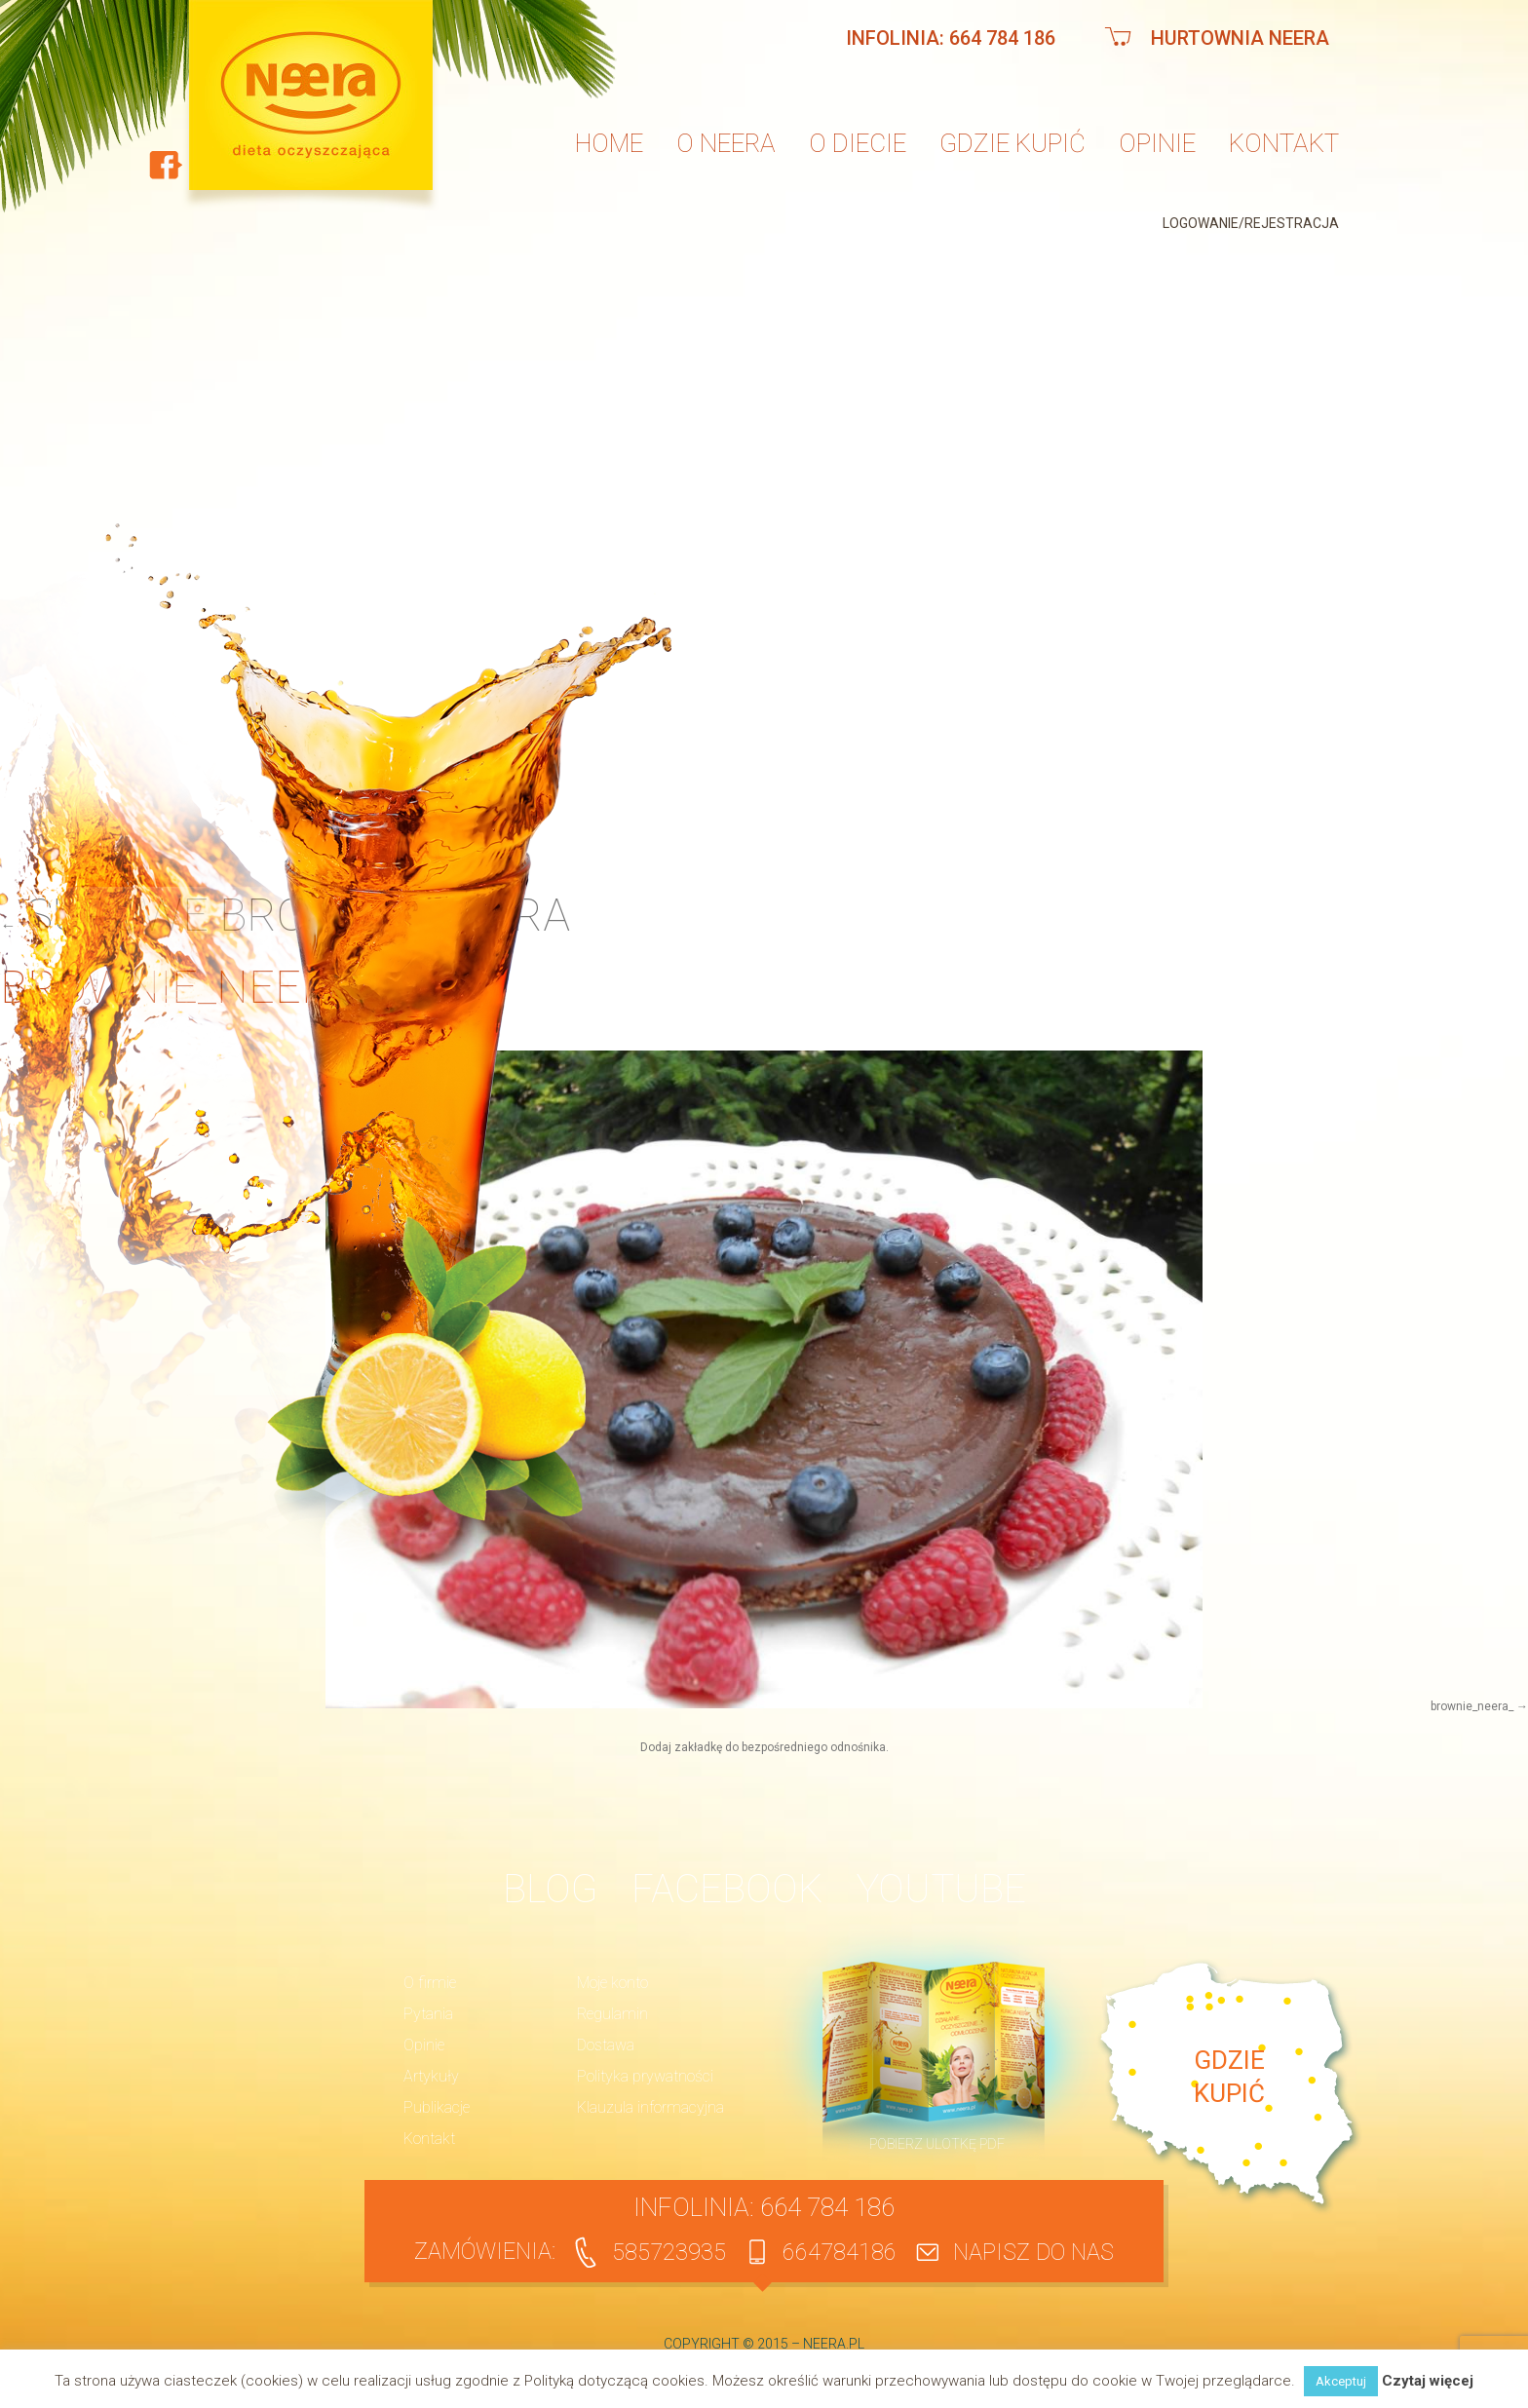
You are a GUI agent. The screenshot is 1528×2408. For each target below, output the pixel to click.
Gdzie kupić (1012, 143)
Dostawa (605, 2045)
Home (609, 143)
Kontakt (1284, 143)
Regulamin (612, 2014)
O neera (726, 143)
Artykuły (431, 2076)
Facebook (726, 1889)
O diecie (857, 143)
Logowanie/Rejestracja (1251, 223)
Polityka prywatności (645, 2076)
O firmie (429, 1982)
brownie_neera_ (1472, 1706)
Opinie (1157, 143)
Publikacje (436, 2107)
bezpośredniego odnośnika (814, 1747)
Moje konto (612, 1982)
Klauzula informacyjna (650, 2107)
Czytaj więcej (1427, 2381)
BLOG (550, 1889)
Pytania (428, 2014)
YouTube (941, 1889)
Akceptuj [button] (1341, 2381)
